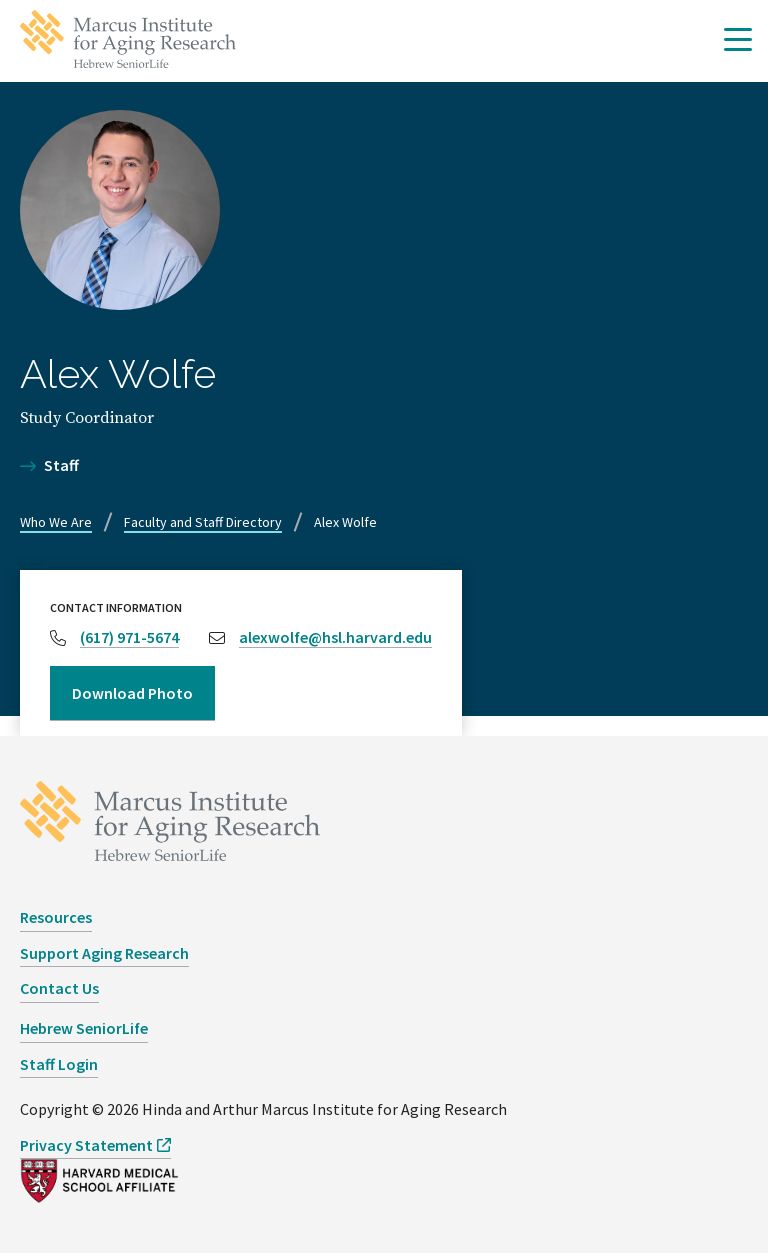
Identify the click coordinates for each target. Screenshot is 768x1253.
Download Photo (132, 693)
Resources (56, 917)
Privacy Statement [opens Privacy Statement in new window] (86, 1145)
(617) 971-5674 (129, 637)
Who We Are (56, 522)
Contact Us (59, 988)
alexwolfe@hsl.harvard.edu (335, 637)
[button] (738, 41)
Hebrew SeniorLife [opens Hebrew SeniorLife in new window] (84, 1028)
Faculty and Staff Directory (203, 522)
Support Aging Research (104, 953)
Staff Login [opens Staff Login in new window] (59, 1064)
